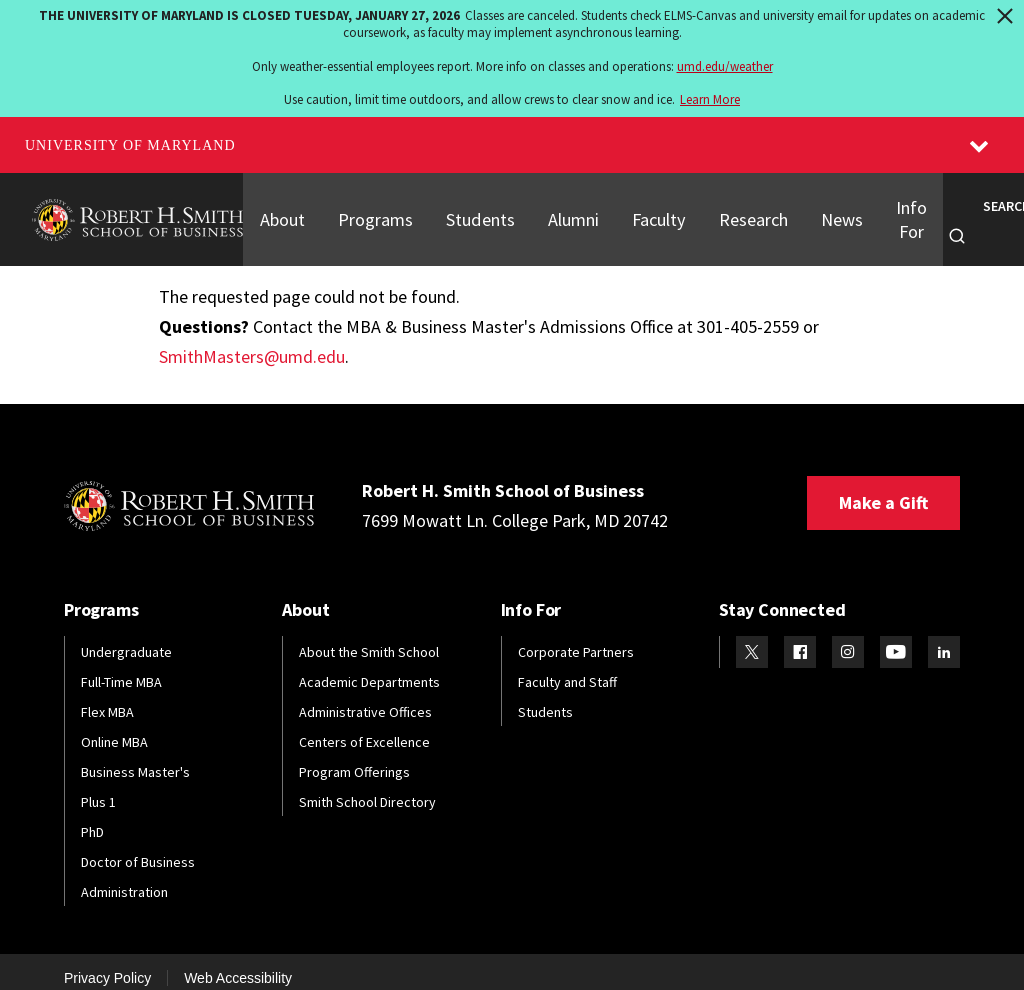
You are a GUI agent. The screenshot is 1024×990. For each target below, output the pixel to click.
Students (475, 212)
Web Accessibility (238, 963)
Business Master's (135, 757)
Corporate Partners (576, 637)
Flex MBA (107, 697)
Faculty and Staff (567, 667)
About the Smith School (369, 637)
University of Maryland (130, 145)
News (829, 212)
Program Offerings (354, 757)
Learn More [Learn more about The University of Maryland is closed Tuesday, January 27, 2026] (710, 99)
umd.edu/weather (725, 66)
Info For (898, 211)
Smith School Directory (367, 787)
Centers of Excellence (364, 727)
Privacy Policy (107, 963)
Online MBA (114, 727)
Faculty (651, 212)
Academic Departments (369, 667)
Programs (373, 212)
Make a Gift (883, 487)
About (282, 212)
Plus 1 (98, 787)
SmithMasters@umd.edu (252, 341)
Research (743, 212)
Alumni (566, 212)
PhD (92, 817)
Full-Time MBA (121, 667)
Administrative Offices (365, 697)
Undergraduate (126, 637)
